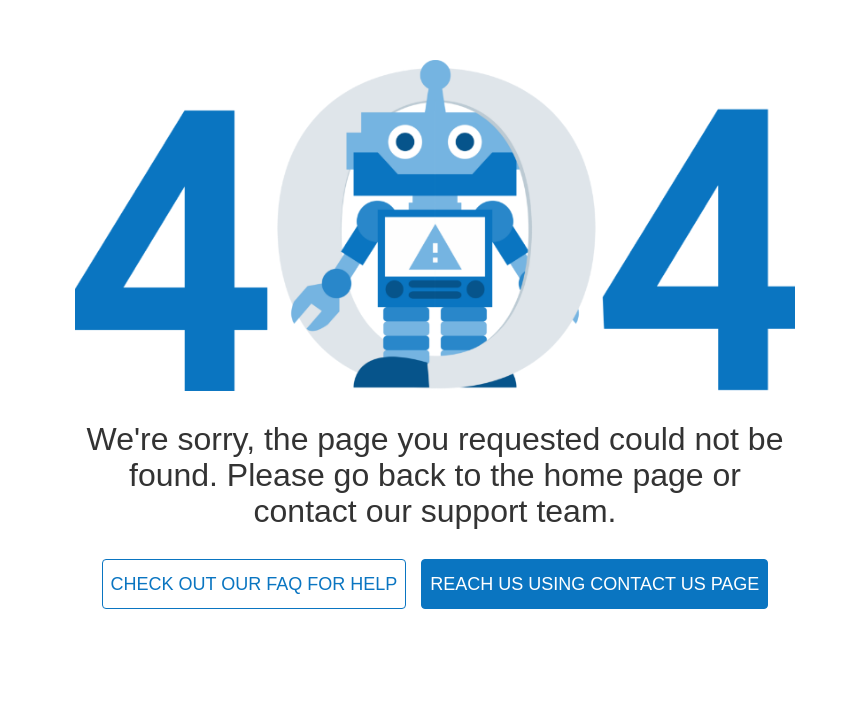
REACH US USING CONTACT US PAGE (594, 584)
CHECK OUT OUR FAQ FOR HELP (254, 584)
